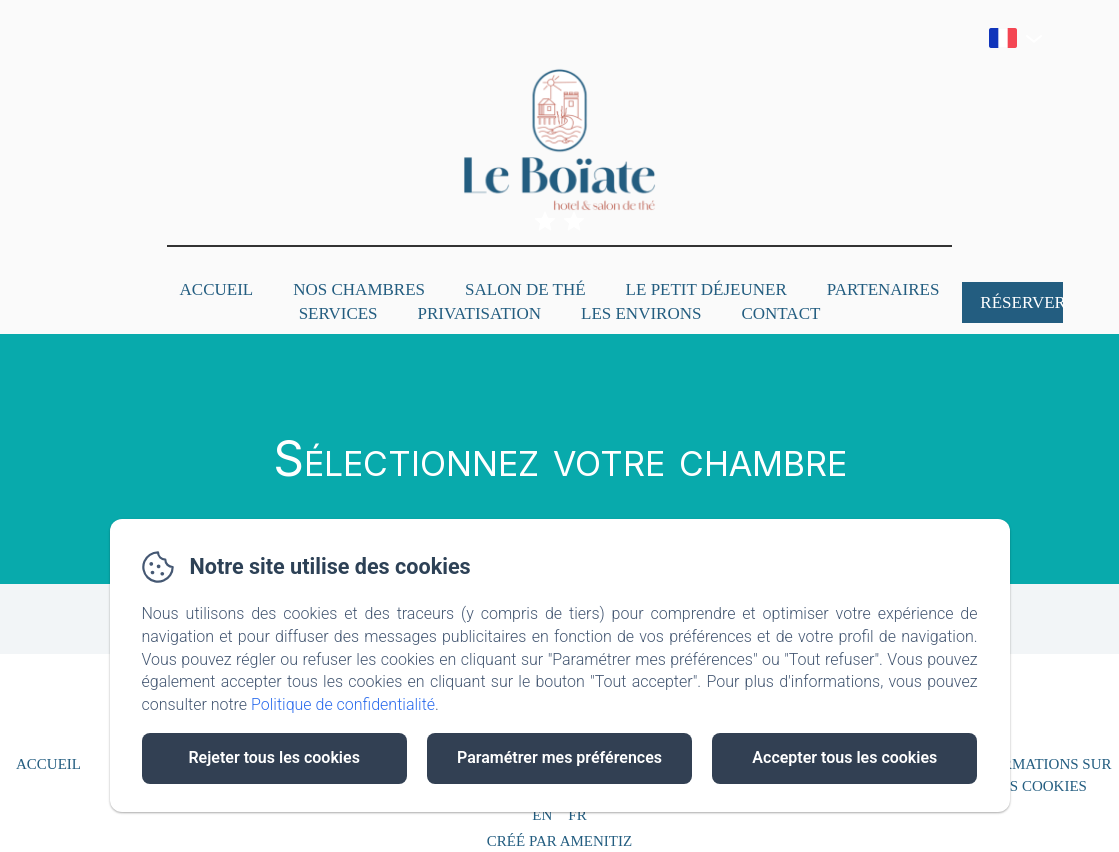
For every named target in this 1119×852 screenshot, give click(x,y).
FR (577, 815)
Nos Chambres (359, 289)
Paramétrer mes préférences (559, 757)
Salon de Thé (525, 289)
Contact (780, 313)
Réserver (1021, 302)
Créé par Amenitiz (559, 841)
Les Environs (641, 313)
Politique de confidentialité (343, 704)
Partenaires (883, 289)
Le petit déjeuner (706, 289)
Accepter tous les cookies (844, 757)
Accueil (217, 289)
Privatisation (479, 313)
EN (542, 815)
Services (338, 313)
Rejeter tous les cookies (273, 757)
